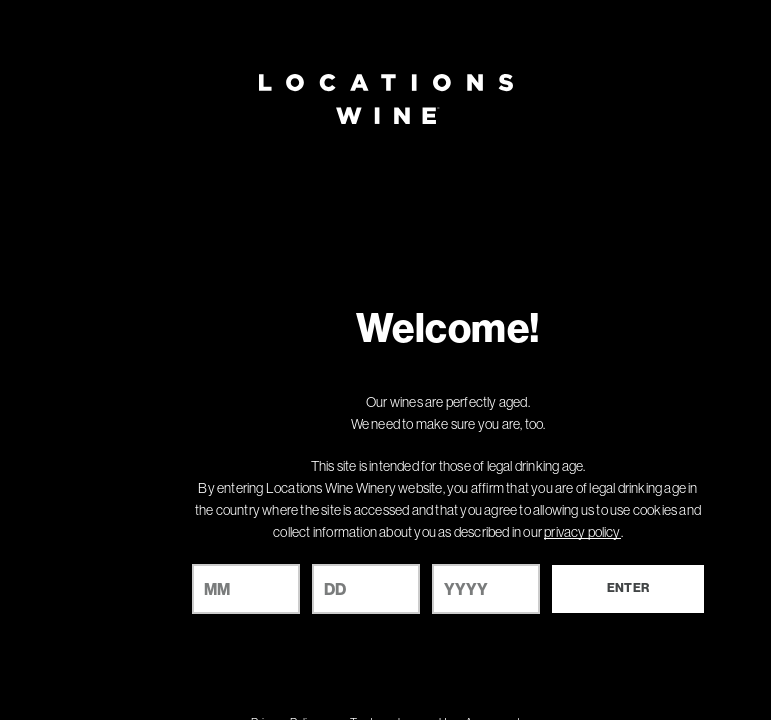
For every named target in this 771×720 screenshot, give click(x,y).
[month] (246, 589)
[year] (486, 589)
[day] (366, 589)
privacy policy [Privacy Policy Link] (582, 532)
